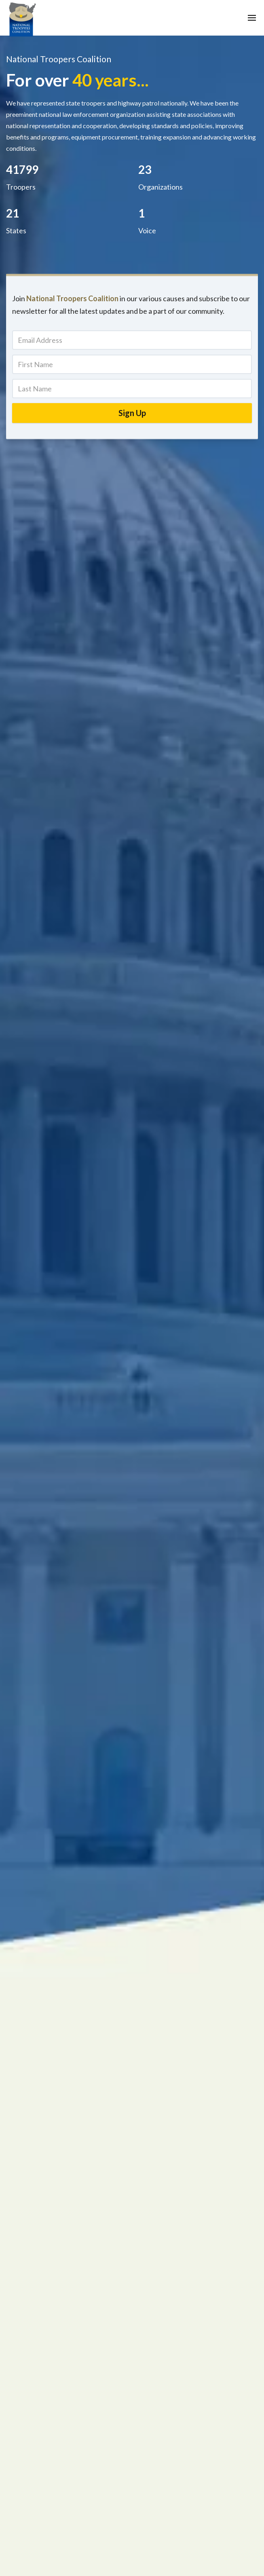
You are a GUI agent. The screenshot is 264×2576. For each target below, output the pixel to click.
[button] (252, 18)
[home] (22, 18)
